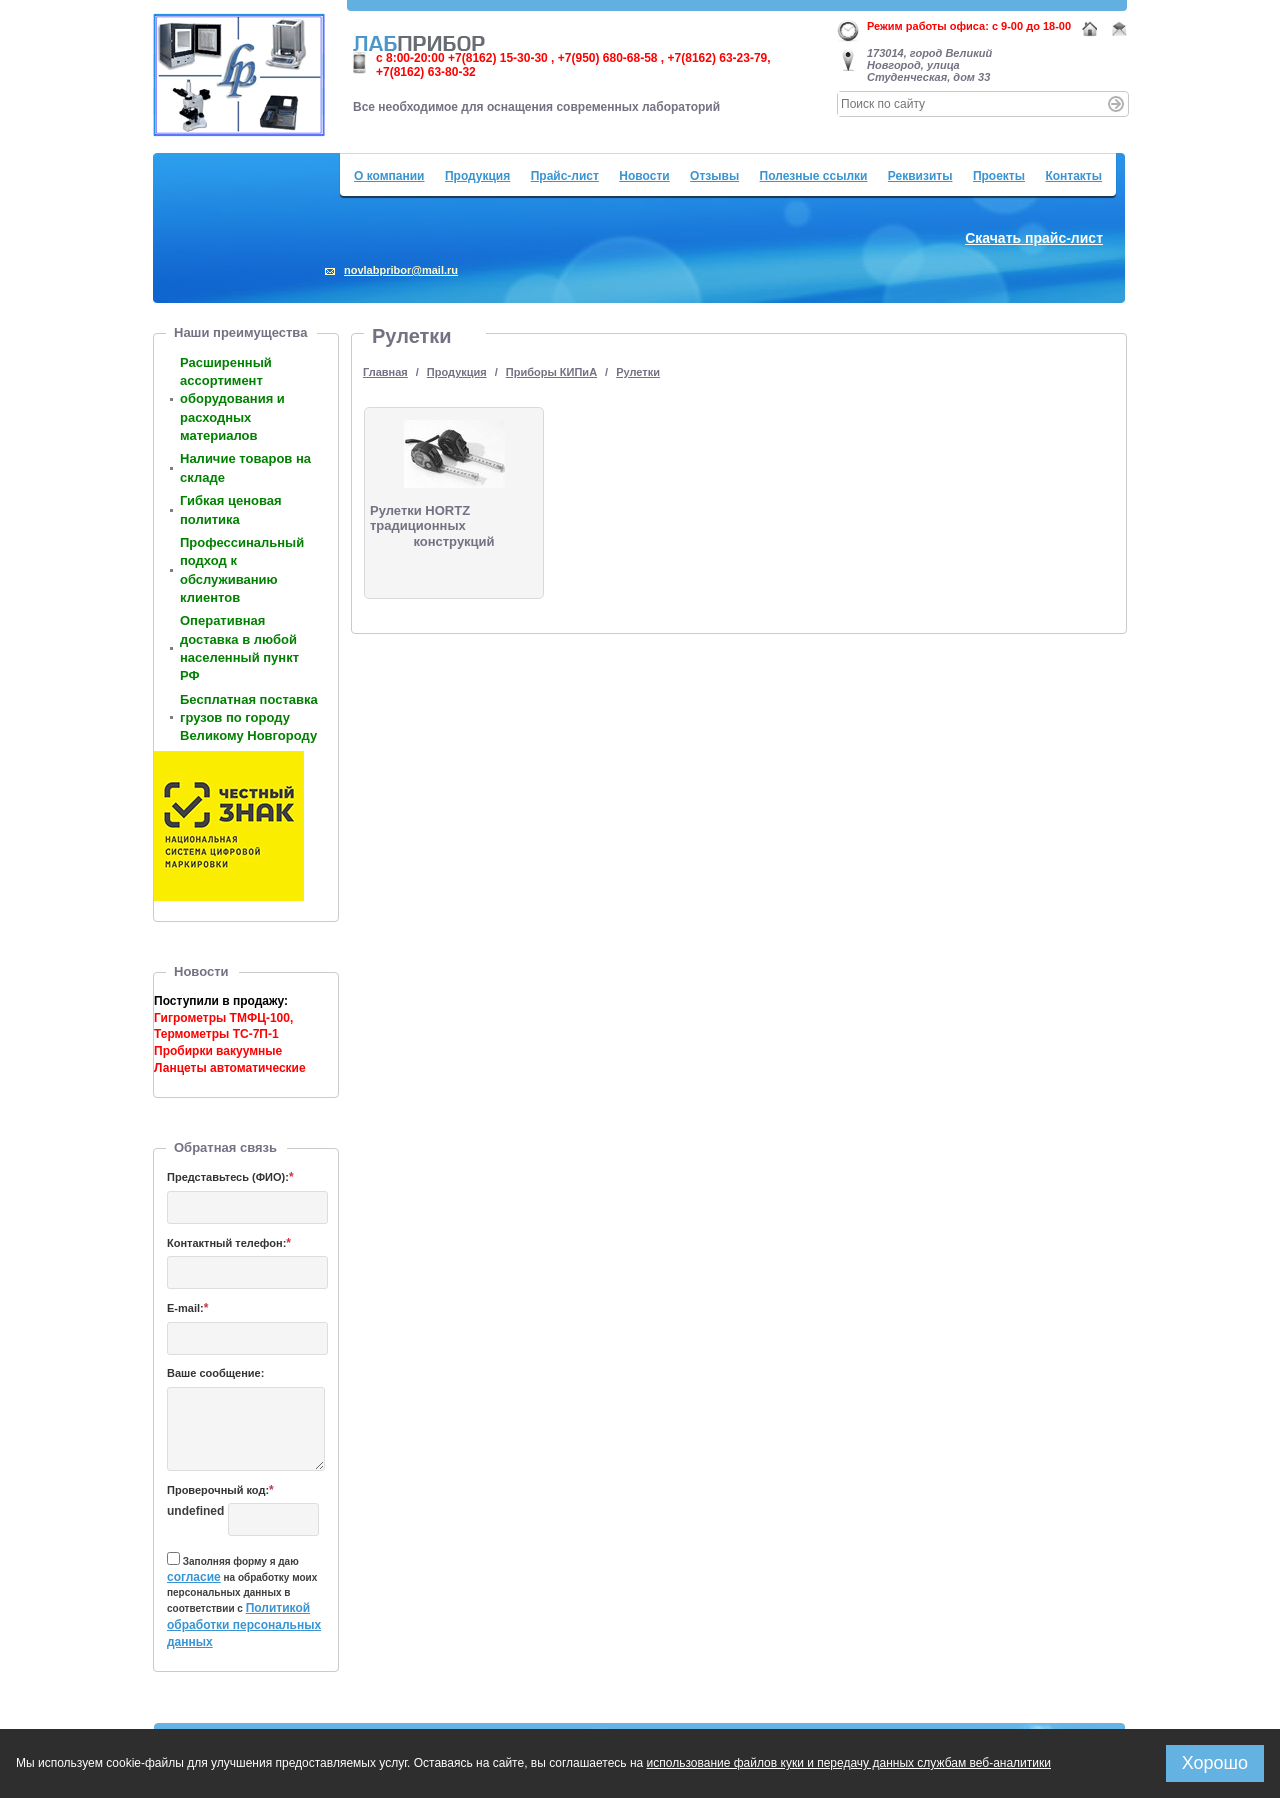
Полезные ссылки (814, 176)
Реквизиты (920, 176)
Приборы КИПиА (551, 372)
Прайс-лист (565, 176)
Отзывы (714, 176)
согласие (194, 1577)
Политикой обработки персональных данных (244, 1625)
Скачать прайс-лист (1034, 238)
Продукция (477, 176)
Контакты (1073, 176)
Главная (385, 372)
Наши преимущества (240, 332)
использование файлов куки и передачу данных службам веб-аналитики (849, 1763)
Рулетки (638, 372)
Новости (644, 176)
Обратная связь (225, 1147)
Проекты (999, 176)
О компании (389, 176)
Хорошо (1215, 1763)
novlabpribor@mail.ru (401, 270)
